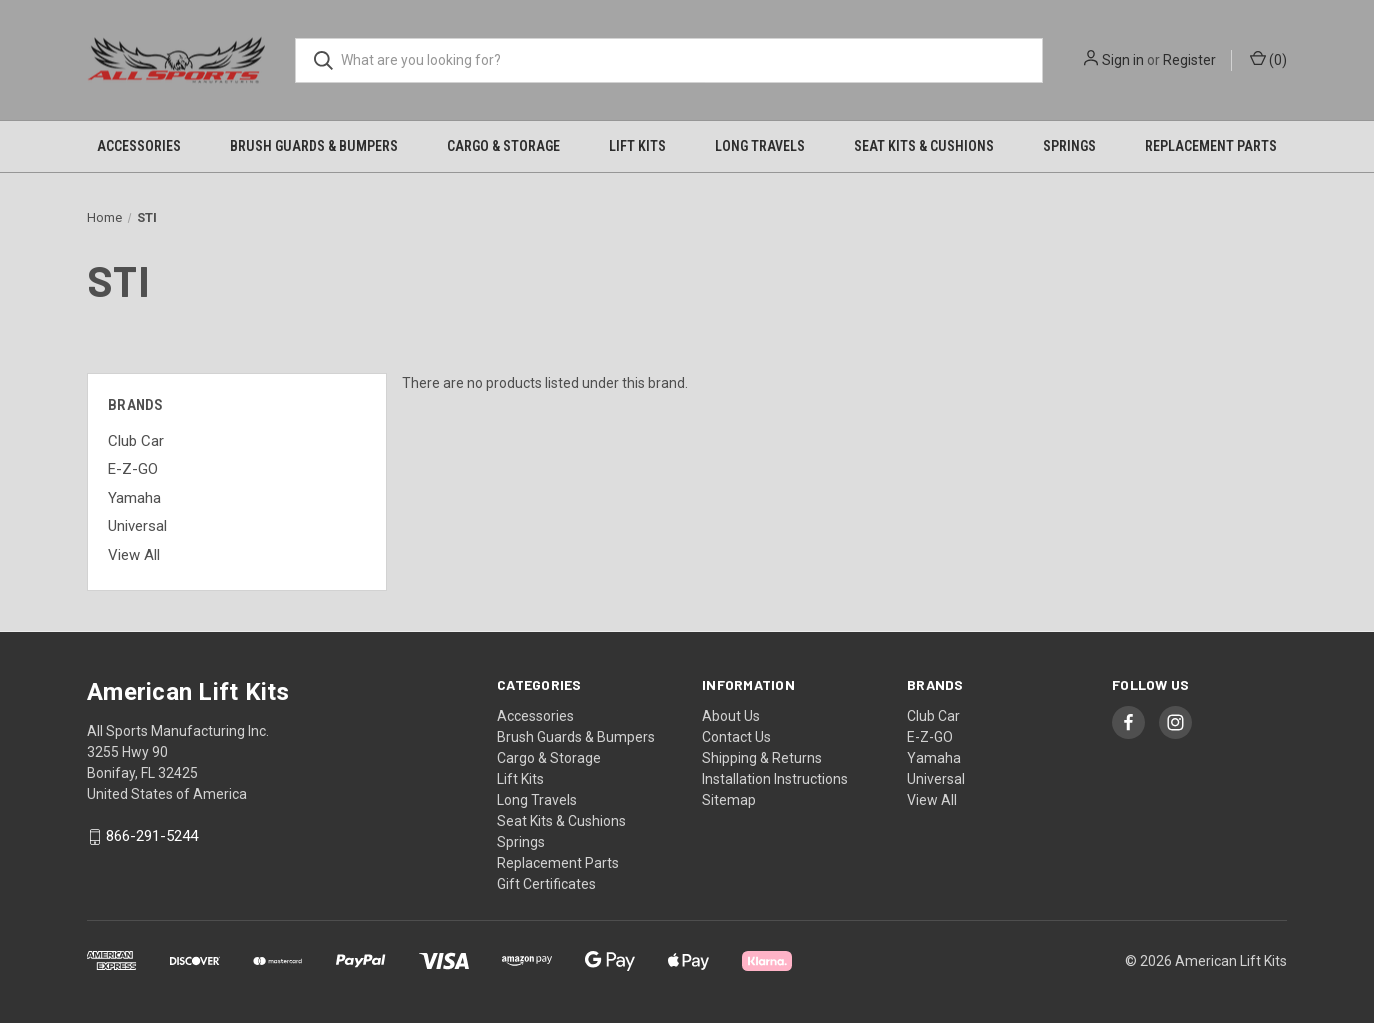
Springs (1069, 146)
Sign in (1123, 60)
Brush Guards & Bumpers (314, 146)
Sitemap (729, 800)
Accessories (139, 146)
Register (1189, 60)
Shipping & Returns (762, 758)
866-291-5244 (152, 837)
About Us (731, 716)
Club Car (136, 441)
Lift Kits (637, 146)
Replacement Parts (1211, 146)
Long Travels (760, 146)
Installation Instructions (775, 779)
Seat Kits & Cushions (924, 146)
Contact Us (736, 737)
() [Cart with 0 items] (1268, 59)
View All (134, 555)
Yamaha (134, 498)
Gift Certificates (546, 884)
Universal (137, 526)
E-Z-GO (133, 469)
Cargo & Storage (503, 146)
